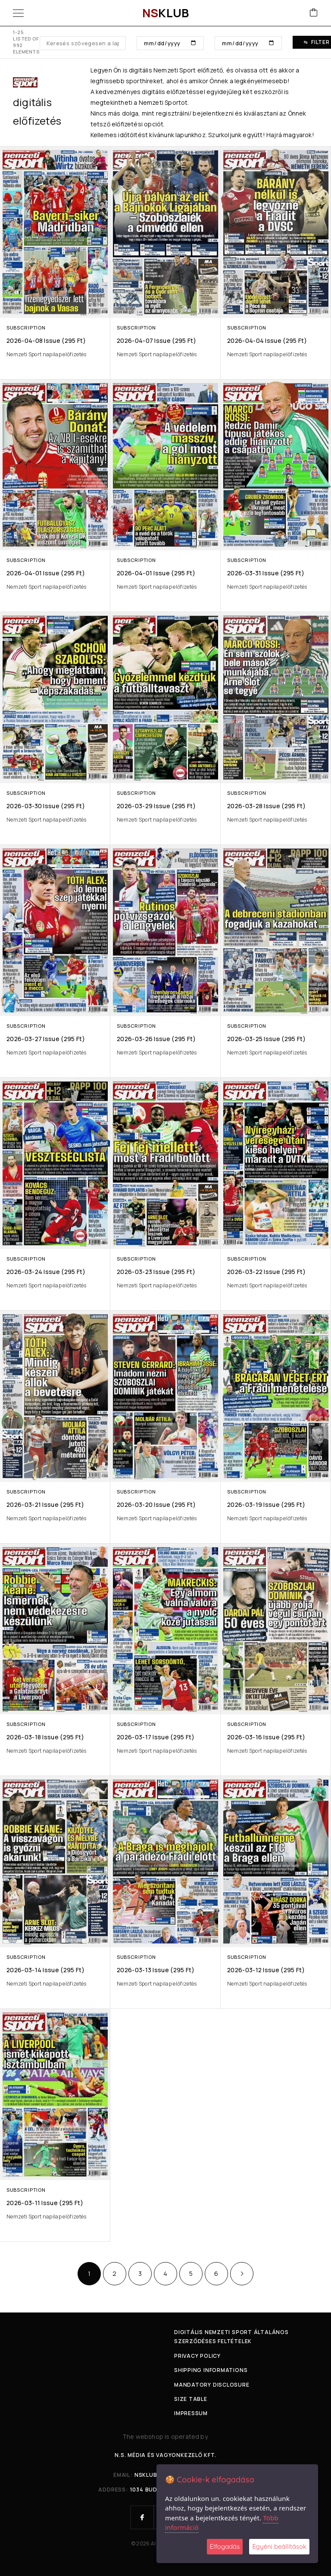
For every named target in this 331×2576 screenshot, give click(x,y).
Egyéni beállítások (279, 2546)
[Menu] (18, 13)
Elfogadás (225, 2546)
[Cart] (313, 13)
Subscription (25, 327)
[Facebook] (142, 2517)
